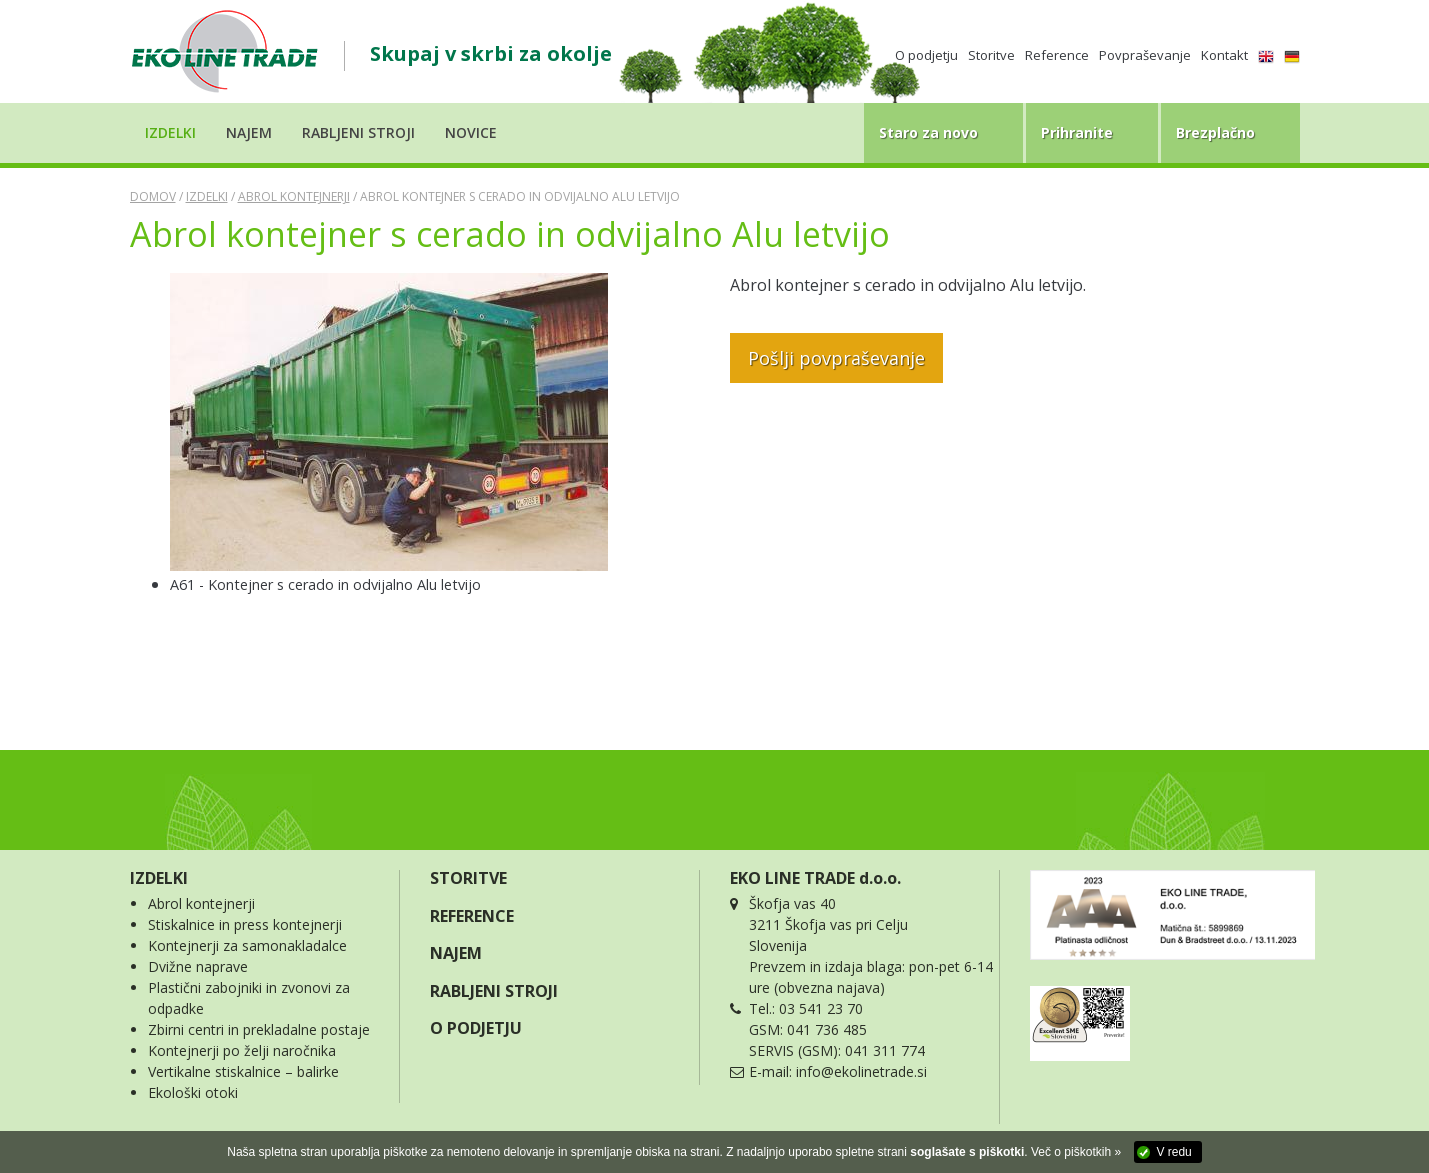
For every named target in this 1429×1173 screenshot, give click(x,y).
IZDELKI (159, 878)
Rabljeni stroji (358, 132)
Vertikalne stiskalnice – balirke (243, 1071)
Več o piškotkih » (1076, 1152)
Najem (249, 132)
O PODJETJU (476, 1028)
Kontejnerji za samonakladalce (247, 945)
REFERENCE (472, 916)
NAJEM (456, 953)
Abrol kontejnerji (294, 196)
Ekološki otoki (193, 1092)
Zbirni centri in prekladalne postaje (259, 1029)
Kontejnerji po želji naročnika (242, 1050)
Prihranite (1077, 132)
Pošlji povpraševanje (836, 358)
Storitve (991, 55)
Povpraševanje (1145, 55)
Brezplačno (1215, 132)
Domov (153, 196)
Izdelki (207, 196)
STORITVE (468, 878)
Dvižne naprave (198, 966)
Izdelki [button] (170, 132)
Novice (471, 132)
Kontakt (1224, 55)
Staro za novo (928, 132)
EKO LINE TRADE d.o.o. (815, 878)
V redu (1173, 1152)
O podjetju (926, 55)
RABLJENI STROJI (494, 991)
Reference (1057, 55)
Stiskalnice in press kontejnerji (245, 924)
